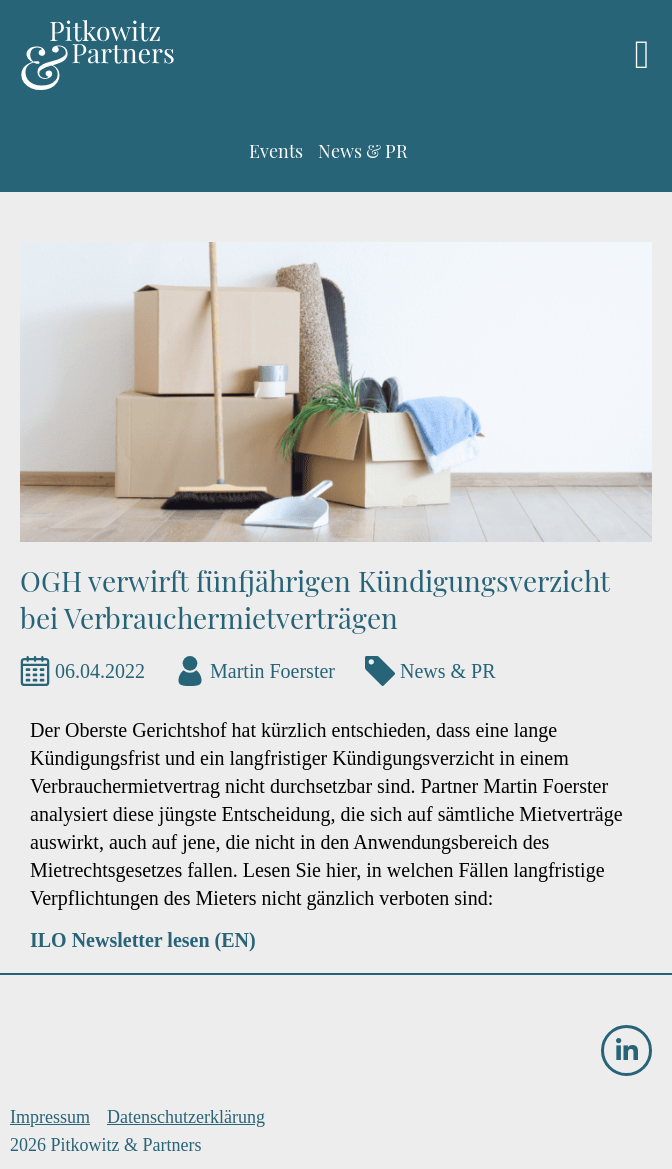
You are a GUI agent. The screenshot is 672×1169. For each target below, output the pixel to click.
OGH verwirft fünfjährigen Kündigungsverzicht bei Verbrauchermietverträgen (315, 599)
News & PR (448, 671)
